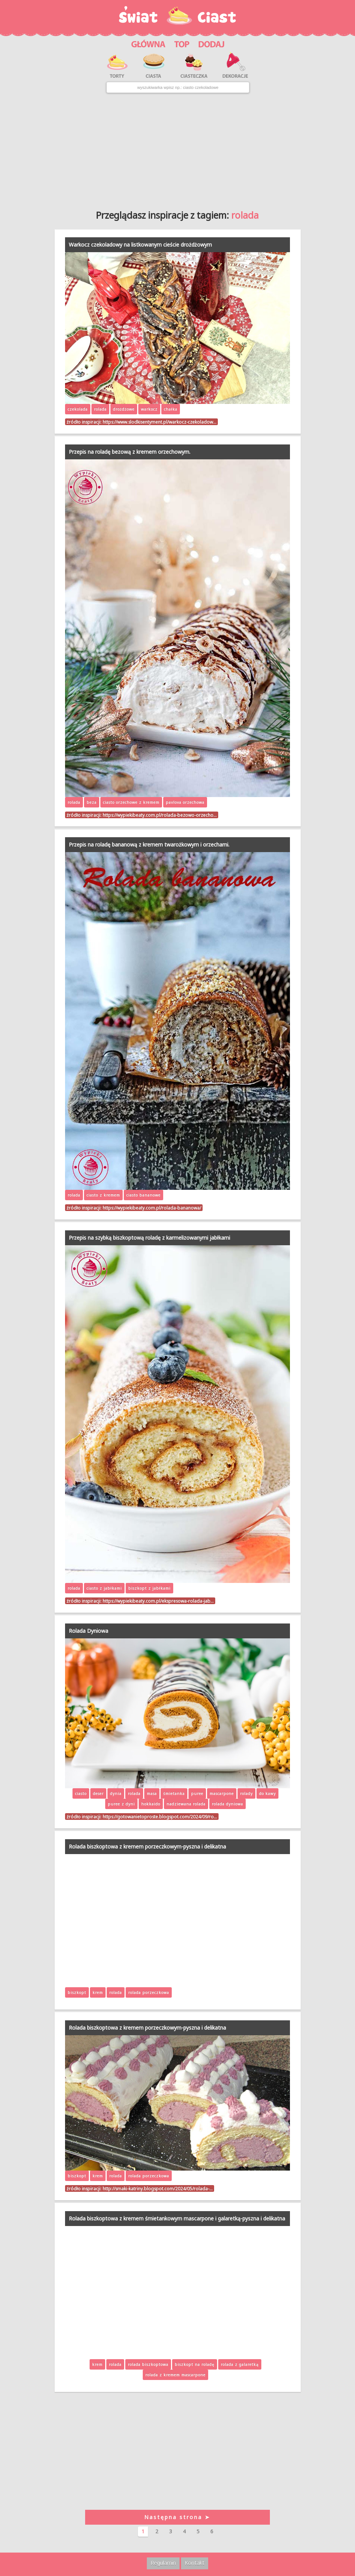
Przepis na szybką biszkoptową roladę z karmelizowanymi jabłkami (149, 1237)
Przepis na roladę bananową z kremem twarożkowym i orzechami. (149, 844)
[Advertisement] (177, 149)
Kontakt (194, 2562)
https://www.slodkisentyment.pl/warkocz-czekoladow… (159, 422)
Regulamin (163, 2562)
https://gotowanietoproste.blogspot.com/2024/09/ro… (160, 1816)
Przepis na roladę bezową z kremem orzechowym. (129, 451)
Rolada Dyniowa (88, 1630)
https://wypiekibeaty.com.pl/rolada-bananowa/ (152, 1208)
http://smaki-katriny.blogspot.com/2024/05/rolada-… (158, 2188)
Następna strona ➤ (177, 2517)
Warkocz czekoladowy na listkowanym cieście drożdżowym (140, 244)
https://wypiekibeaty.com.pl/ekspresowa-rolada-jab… (158, 1601)
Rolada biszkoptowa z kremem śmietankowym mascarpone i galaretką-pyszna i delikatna (177, 2218)
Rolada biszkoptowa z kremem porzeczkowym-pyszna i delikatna (147, 1846)
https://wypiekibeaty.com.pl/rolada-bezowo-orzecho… (160, 815)
